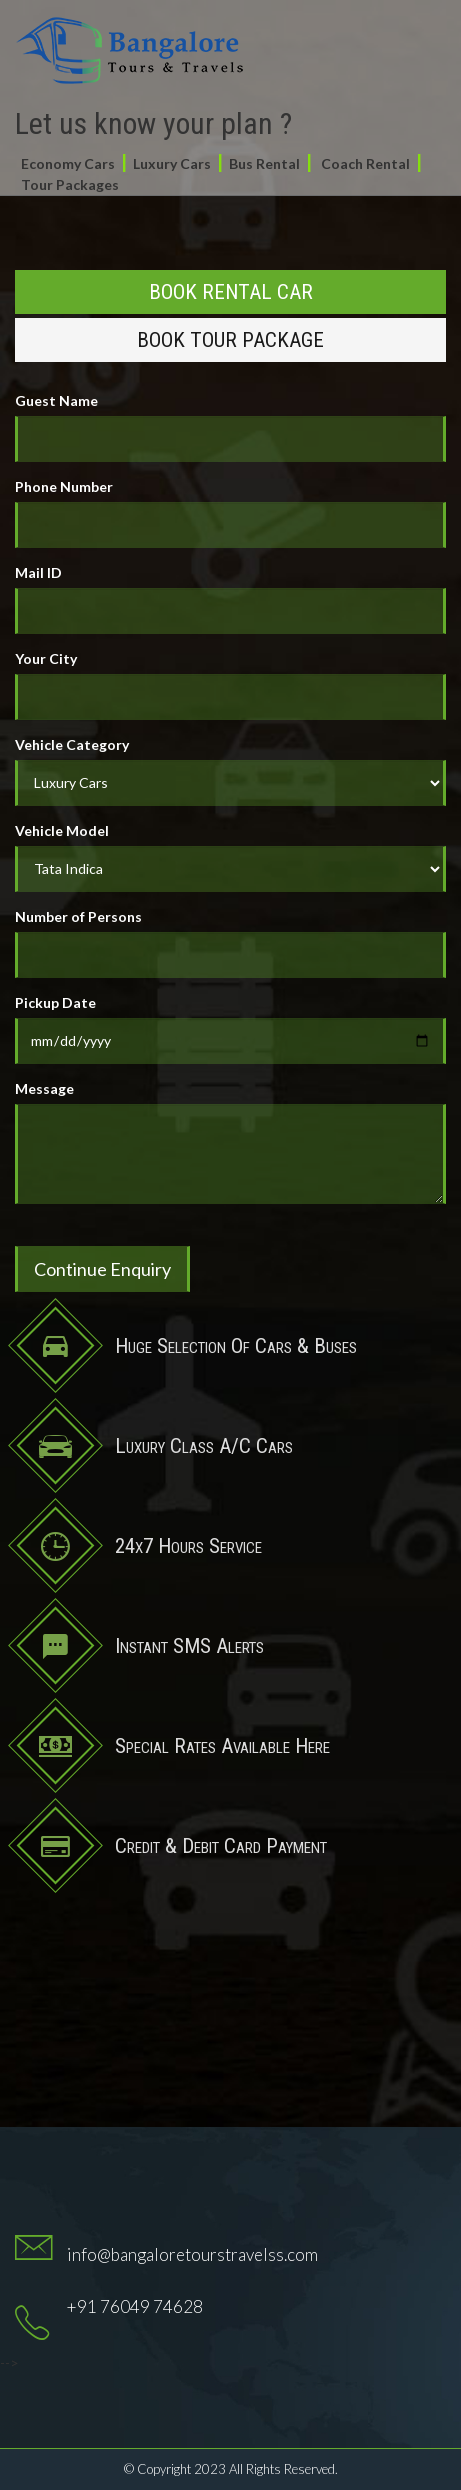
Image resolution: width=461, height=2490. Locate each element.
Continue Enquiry (102, 1269)
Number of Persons (78, 916)
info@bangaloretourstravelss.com (192, 2254)
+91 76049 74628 (135, 2306)
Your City (46, 658)
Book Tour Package (230, 340)
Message (44, 1088)
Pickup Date (55, 1002)
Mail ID (38, 572)
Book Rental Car (231, 292)
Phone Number (64, 486)
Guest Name (56, 400)
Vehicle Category (72, 744)
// (230, 869)
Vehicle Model (62, 830)
